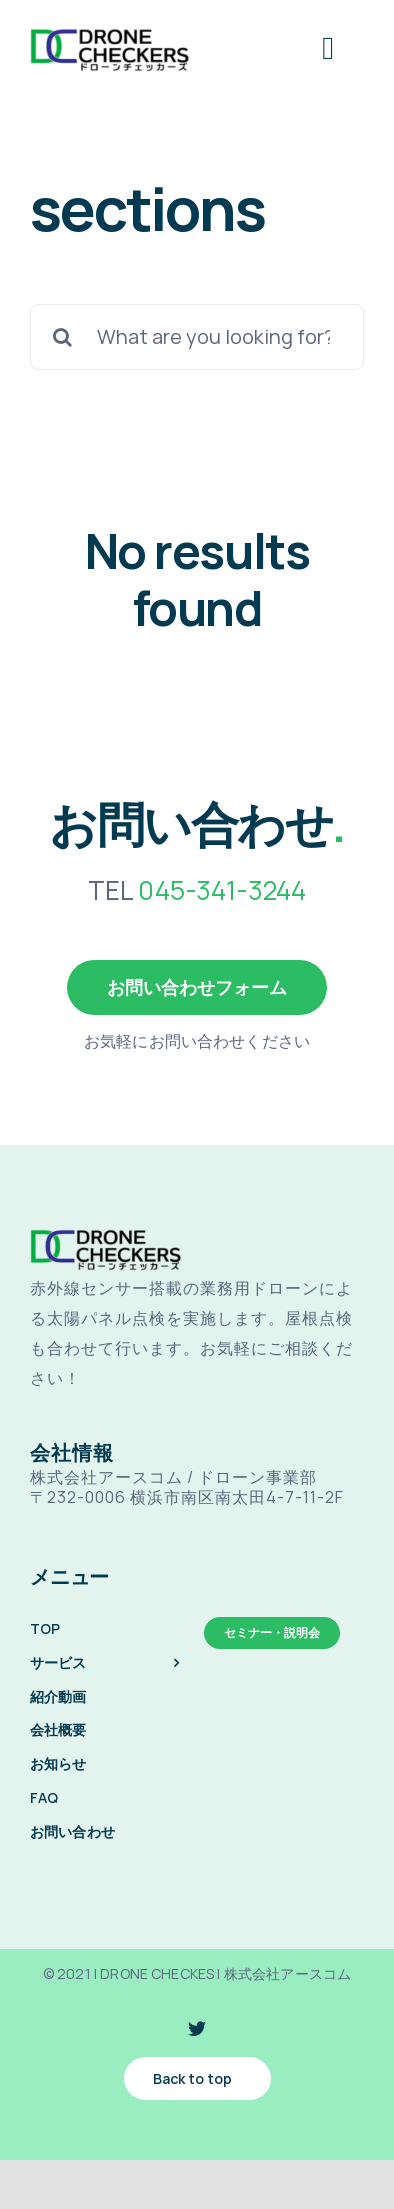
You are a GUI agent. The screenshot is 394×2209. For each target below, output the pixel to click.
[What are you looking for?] (197, 337)
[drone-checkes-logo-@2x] (110, 33)
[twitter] (197, 2028)
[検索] (63, 337)
